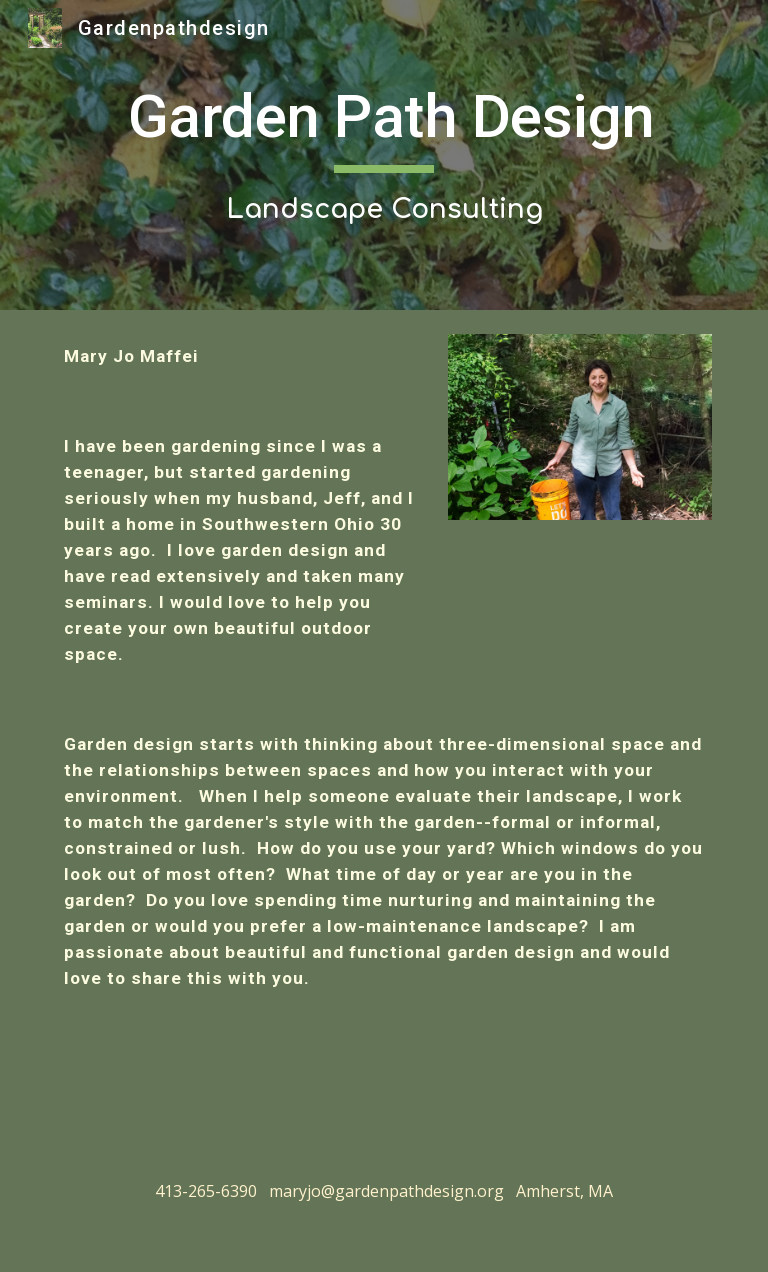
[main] (383, 154)
